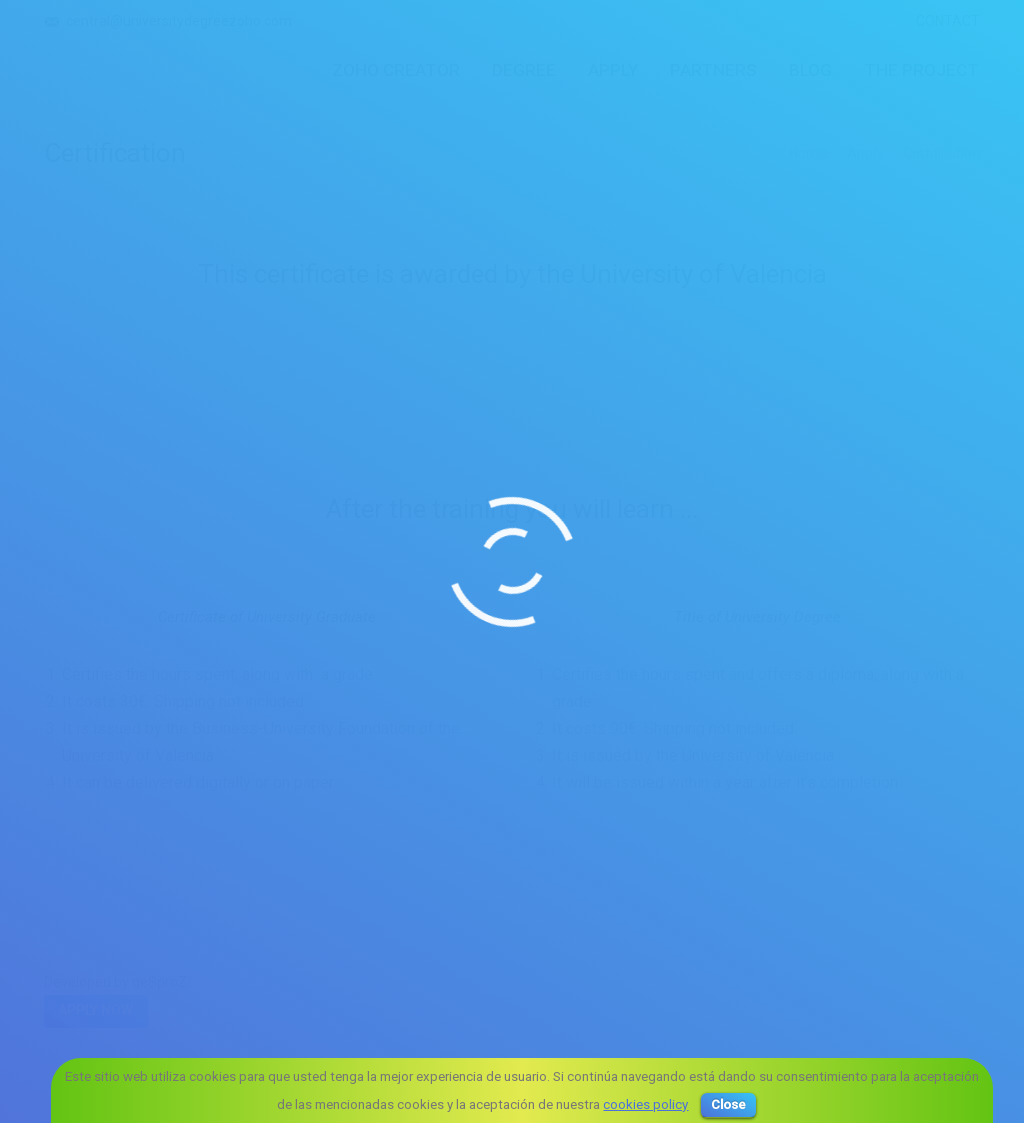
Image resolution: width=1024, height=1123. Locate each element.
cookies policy (645, 1104)
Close (728, 1104)
